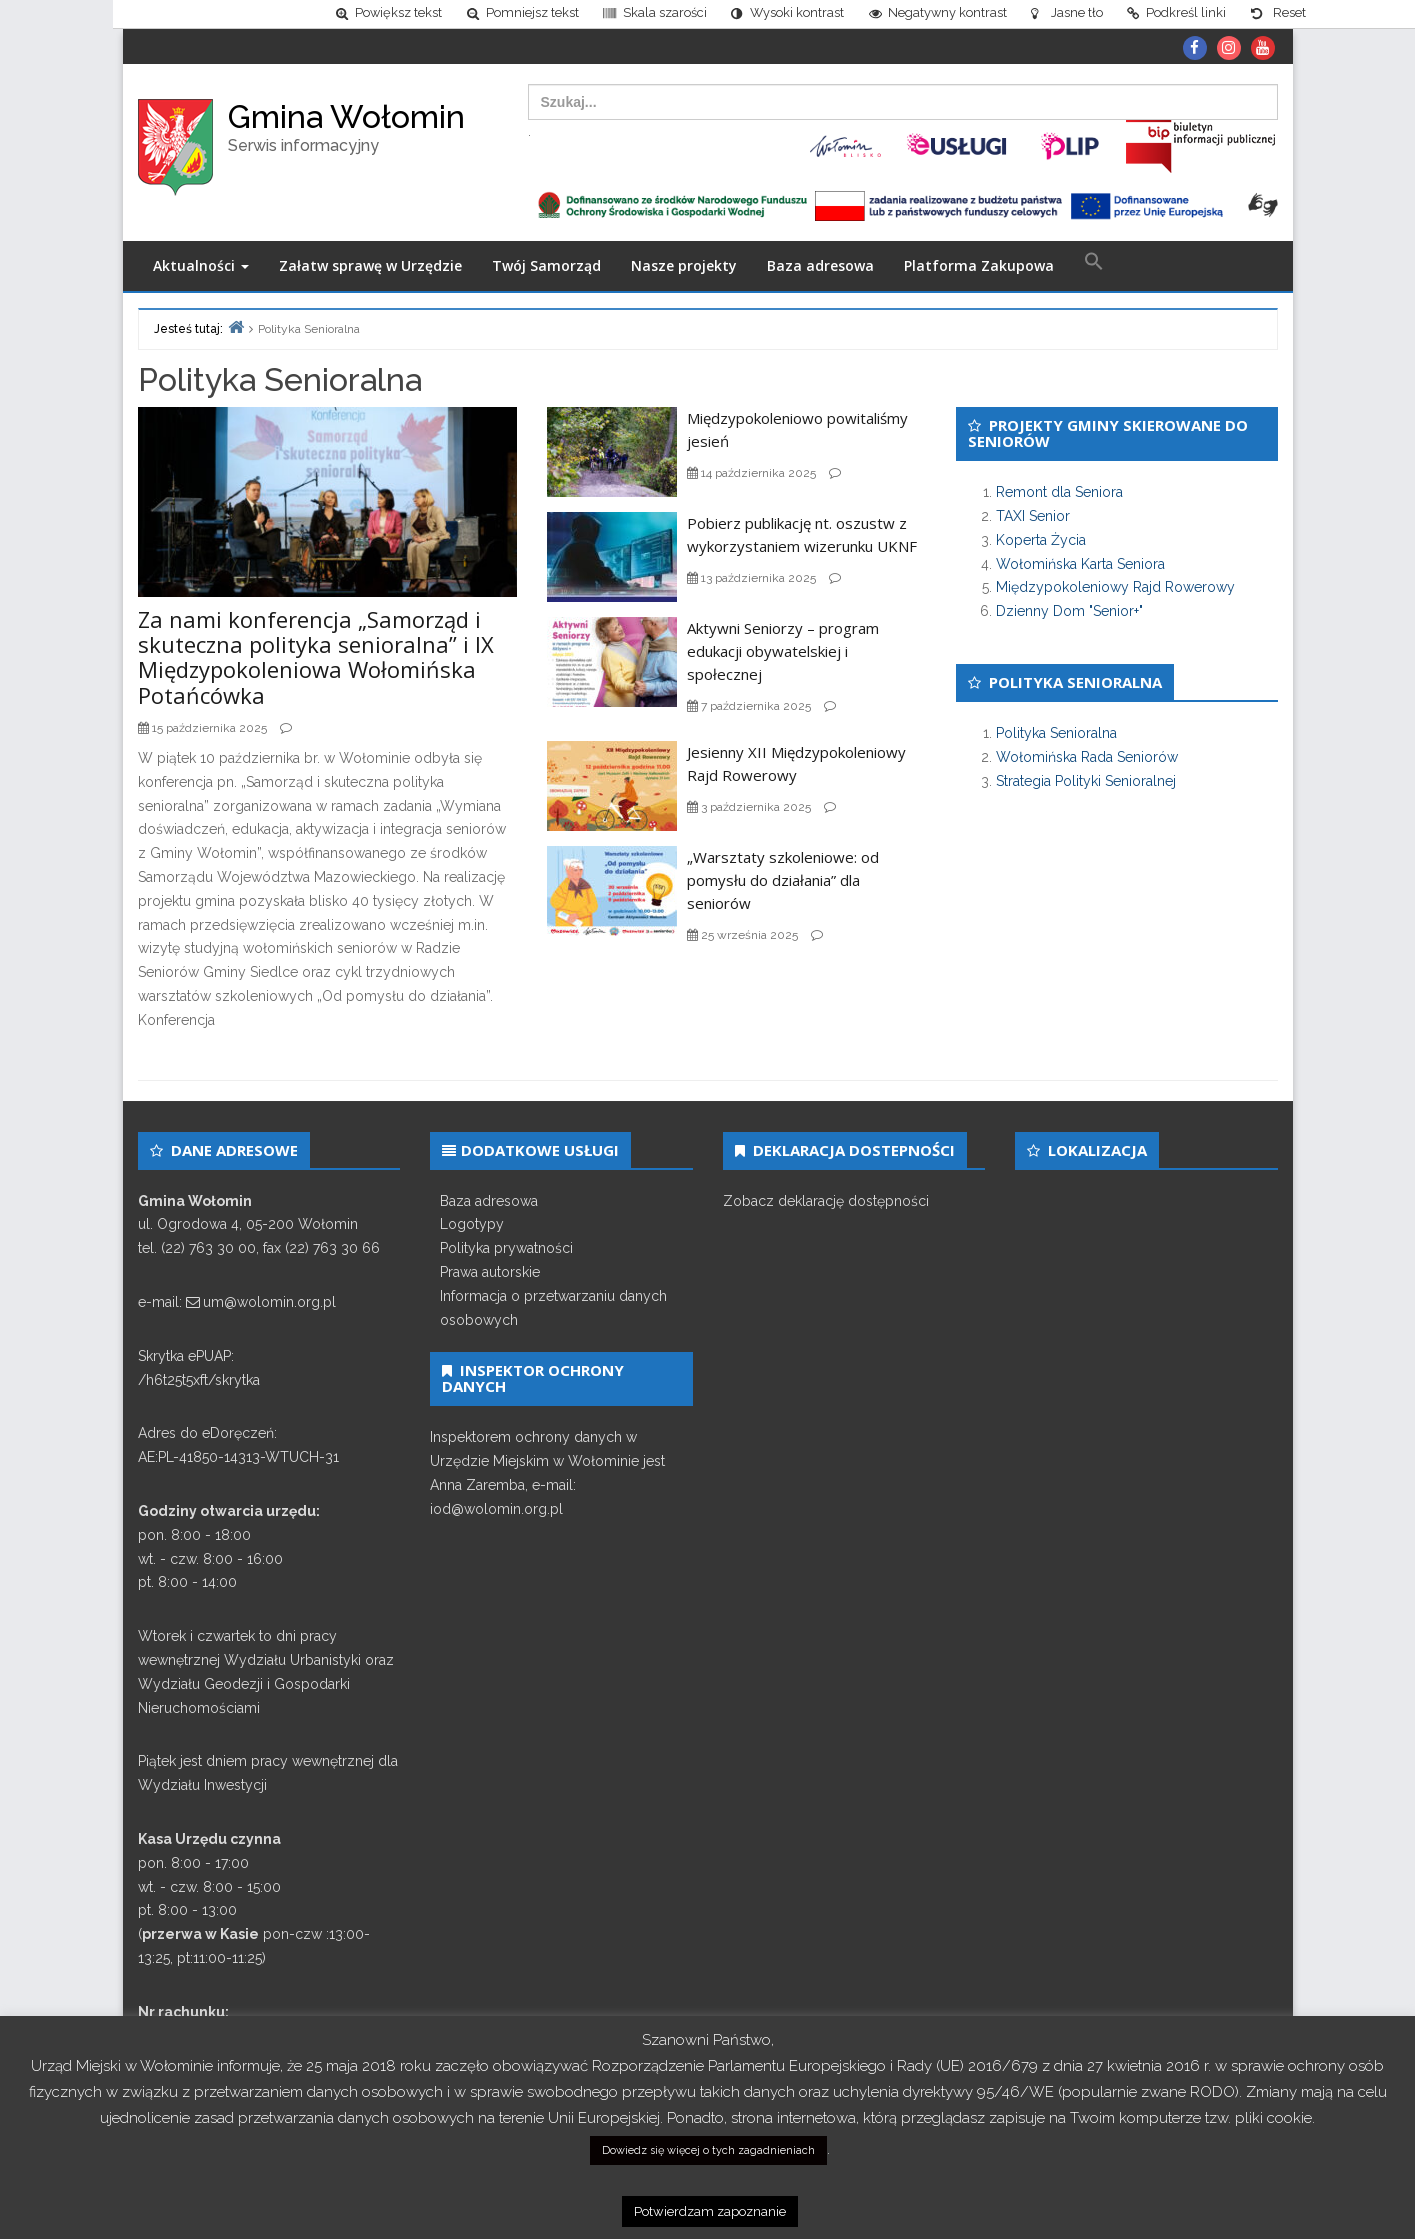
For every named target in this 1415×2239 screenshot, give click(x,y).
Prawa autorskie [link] (490, 1278)
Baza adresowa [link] (820, 271)
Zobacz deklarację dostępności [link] (826, 1206)
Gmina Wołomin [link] (346, 121)
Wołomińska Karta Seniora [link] (1080, 569)
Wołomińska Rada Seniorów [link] (1087, 762)
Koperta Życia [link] (1041, 545)
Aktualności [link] (201, 271)
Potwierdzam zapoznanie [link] (710, 2211)
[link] (256, 16)
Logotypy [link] (472, 1230)
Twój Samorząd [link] (546, 271)
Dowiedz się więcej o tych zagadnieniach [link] (708, 2150)
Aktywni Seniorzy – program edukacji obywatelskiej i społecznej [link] (783, 657)
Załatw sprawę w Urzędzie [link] (370, 271)
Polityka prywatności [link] (506, 1254)
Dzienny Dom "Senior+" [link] (1069, 617)
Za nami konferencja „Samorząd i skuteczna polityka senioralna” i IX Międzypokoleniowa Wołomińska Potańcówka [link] (316, 663)
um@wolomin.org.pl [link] (269, 1308)
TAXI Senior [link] (1033, 522)
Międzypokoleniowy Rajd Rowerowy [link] (1115, 593)
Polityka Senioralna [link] (1056, 739)
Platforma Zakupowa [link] (979, 271)
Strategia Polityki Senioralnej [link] (1086, 786)
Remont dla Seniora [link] (1059, 498)
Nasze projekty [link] (684, 271)
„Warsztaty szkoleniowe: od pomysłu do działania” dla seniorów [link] (783, 885)
